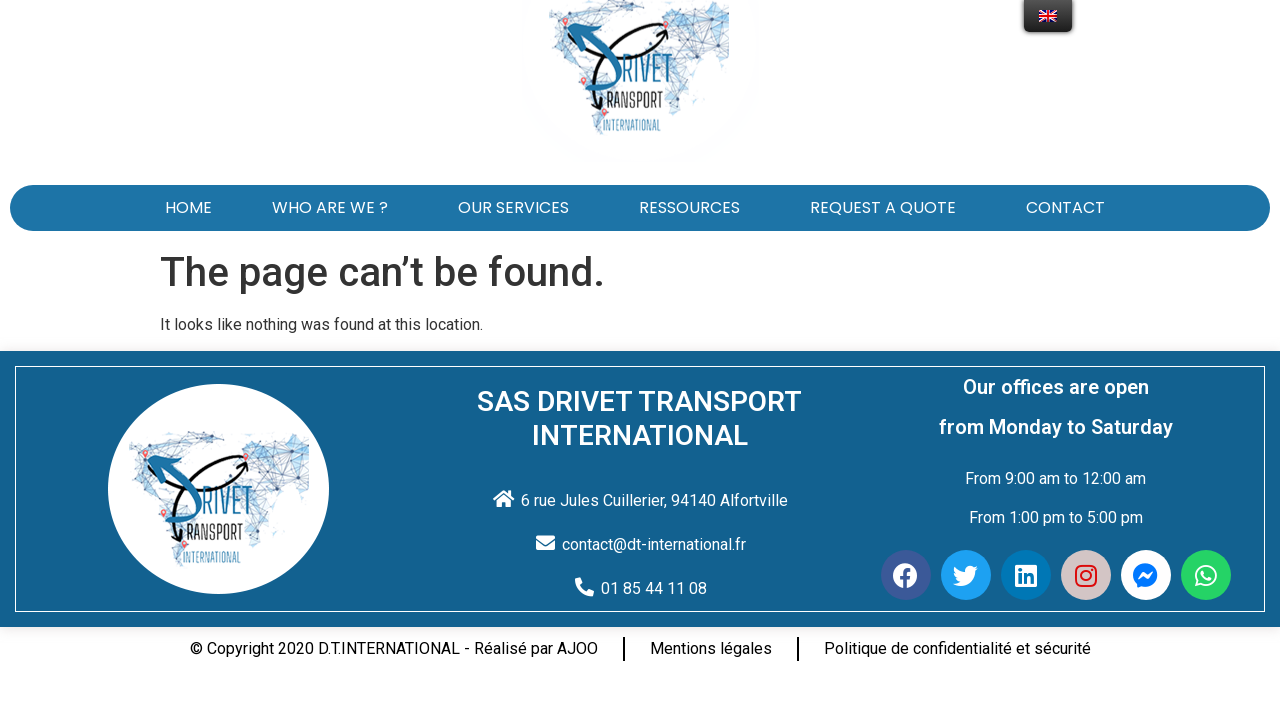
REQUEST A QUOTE (888, 207)
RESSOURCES (694, 207)
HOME (188, 207)
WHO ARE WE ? (335, 207)
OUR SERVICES (518, 207)
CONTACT (1070, 207)
